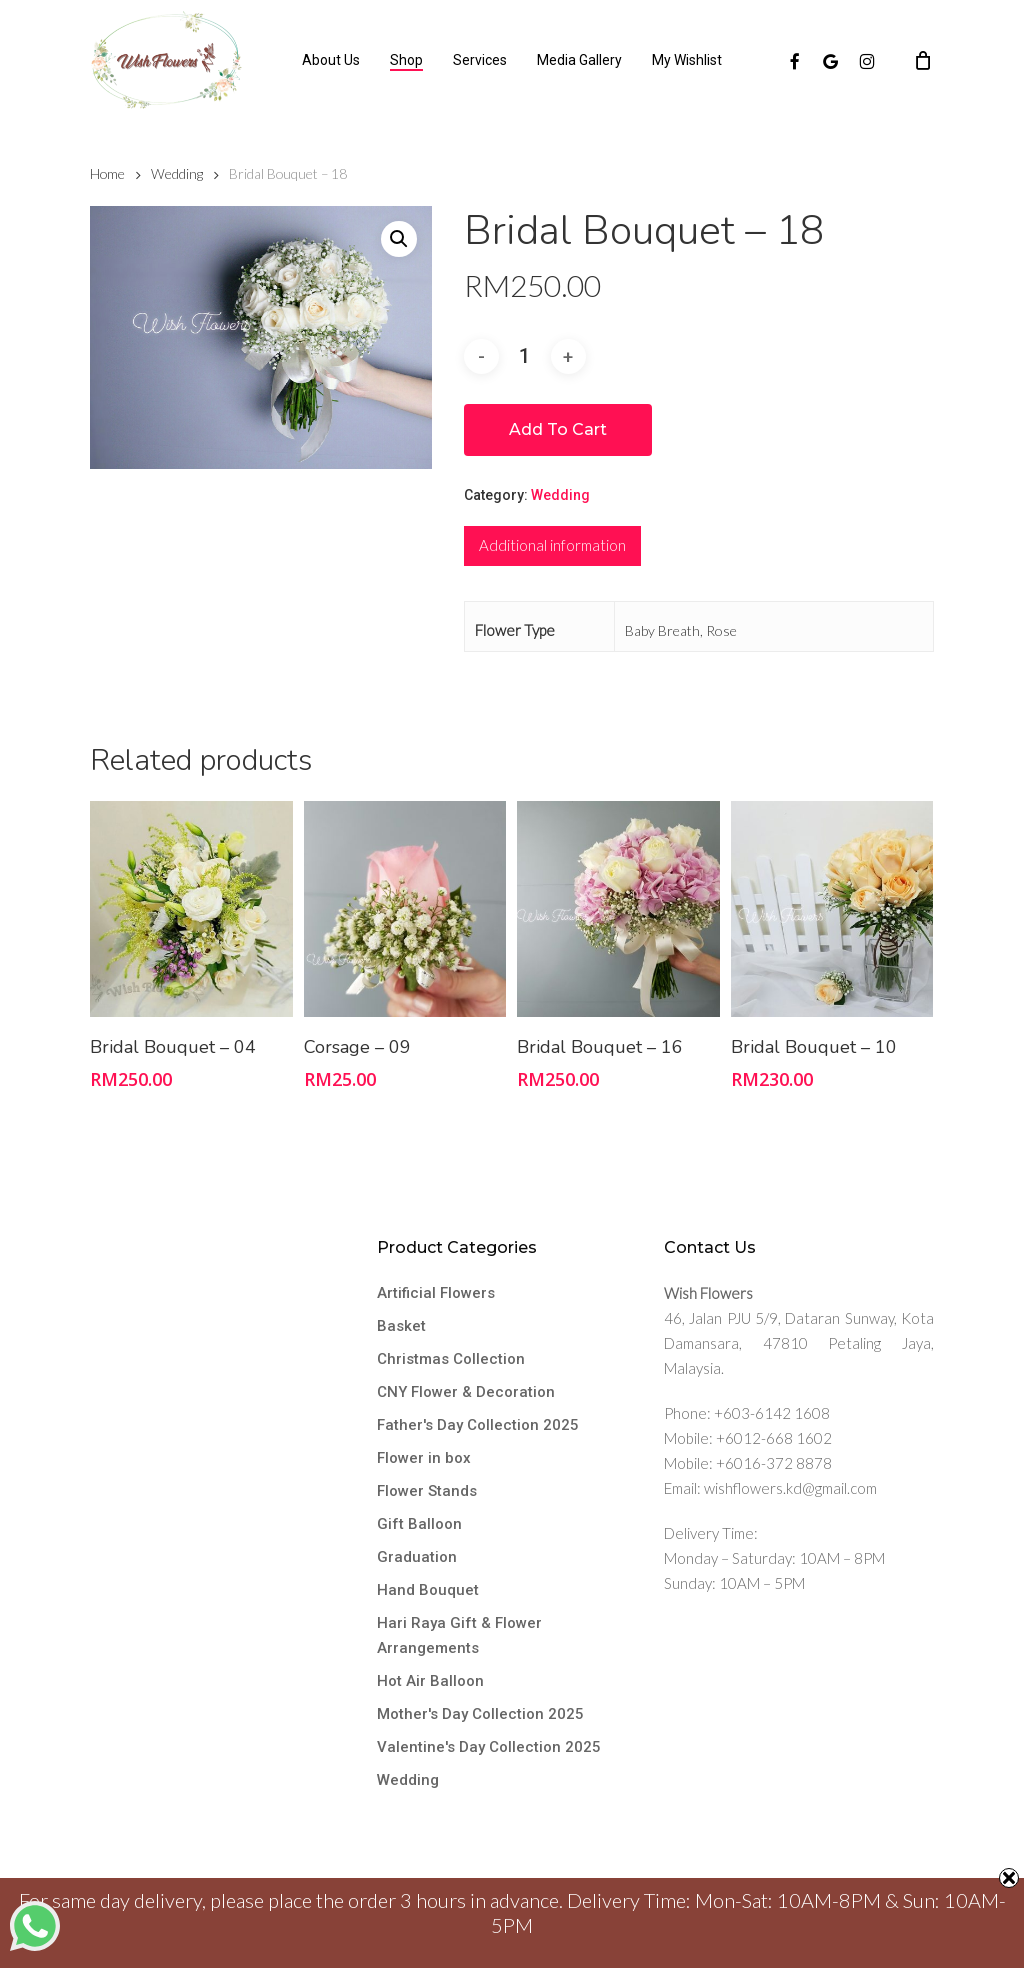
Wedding (177, 173)
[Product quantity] (525, 356)
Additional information (552, 545)
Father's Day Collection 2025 (478, 1425)
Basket (401, 1326)
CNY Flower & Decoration (466, 1392)
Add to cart (558, 429)
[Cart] (923, 60)
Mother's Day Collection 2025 (480, 1714)
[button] (399, 239)
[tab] (552, 546)
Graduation (417, 1557)
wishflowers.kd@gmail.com (790, 1488)
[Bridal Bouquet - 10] (832, 909)
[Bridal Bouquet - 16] (618, 909)
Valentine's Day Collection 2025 (489, 1747)
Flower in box (424, 1458)
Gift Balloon (419, 1524)
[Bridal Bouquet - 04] (191, 909)
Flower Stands (427, 1491)
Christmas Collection (451, 1359)
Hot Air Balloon (430, 1681)
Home (107, 173)
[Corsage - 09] (405, 909)
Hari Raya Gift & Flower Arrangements (459, 1635)
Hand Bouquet (428, 1590)
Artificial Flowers (436, 1293)
